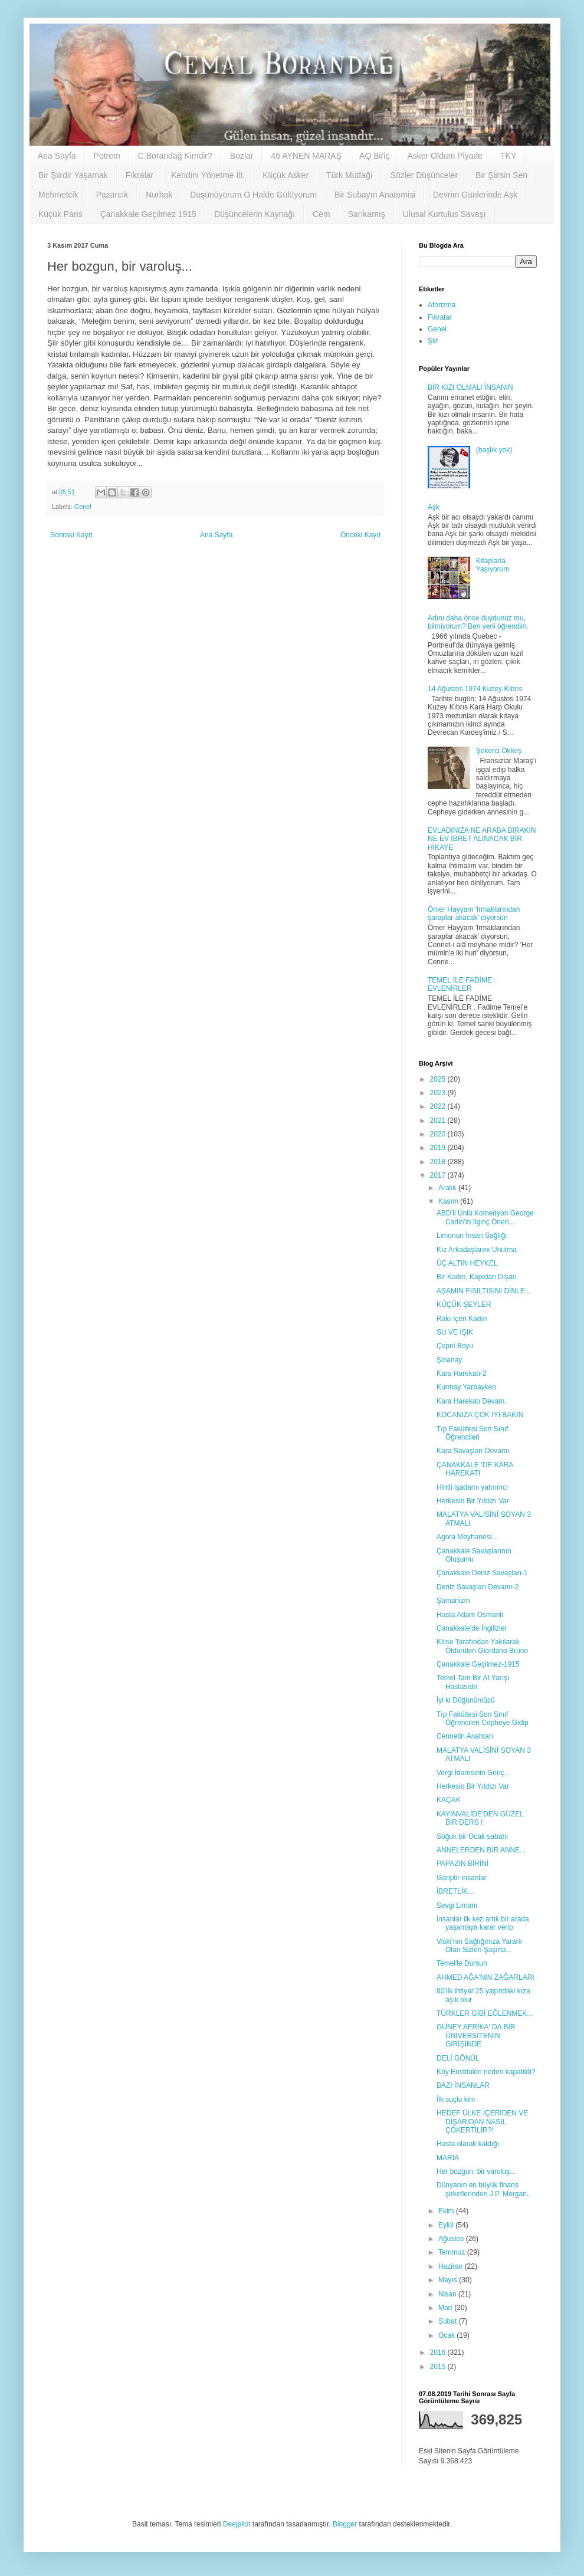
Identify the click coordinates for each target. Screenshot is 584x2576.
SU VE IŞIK (455, 1332)
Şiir (433, 341)
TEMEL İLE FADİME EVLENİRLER (460, 984)
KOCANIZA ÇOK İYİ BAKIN (480, 1415)
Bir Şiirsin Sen (501, 175)
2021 (439, 1120)
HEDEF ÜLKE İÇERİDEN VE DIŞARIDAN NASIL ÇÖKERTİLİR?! (482, 2121)
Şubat (448, 2321)
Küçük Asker (286, 175)
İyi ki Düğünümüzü (466, 1700)
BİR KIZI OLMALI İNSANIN (470, 387)
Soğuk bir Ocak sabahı (472, 1836)
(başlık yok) (494, 450)
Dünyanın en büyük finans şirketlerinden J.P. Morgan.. (484, 2189)
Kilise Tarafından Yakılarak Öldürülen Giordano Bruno (482, 1646)
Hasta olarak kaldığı (468, 2144)
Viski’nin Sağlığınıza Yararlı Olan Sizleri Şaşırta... (479, 1945)
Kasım (449, 1201)
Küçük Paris (60, 214)
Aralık (448, 1188)
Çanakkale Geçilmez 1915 (148, 214)
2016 (439, 2352)
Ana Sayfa (57, 155)
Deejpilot (237, 2524)
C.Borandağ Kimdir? (175, 155)
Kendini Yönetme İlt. (208, 175)
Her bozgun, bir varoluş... (476, 2171)
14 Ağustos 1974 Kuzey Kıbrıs (475, 689)
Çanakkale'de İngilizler (472, 1628)
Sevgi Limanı (457, 1905)
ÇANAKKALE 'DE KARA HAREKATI (475, 1469)
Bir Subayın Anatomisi (374, 194)
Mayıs (448, 2280)
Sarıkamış (366, 214)
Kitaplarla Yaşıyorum (492, 565)
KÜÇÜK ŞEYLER (464, 1304)
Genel (82, 506)
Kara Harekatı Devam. (472, 1401)
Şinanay (449, 1360)
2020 (439, 1134)
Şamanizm (453, 1600)
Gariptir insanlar (462, 1878)
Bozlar (242, 155)
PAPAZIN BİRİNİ (462, 1863)
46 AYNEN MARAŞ (306, 155)
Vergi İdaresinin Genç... (473, 1773)
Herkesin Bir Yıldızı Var (473, 1501)
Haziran (451, 2266)
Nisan (448, 2294)
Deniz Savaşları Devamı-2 (478, 1587)
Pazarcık (112, 194)
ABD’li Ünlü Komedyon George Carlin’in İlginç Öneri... (485, 1217)
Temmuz (452, 2252)
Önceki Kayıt (360, 535)
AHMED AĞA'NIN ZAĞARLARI (485, 1977)
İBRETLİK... (455, 1891)
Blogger (345, 2524)
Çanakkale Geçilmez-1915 (478, 1664)
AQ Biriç (374, 155)
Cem (321, 214)
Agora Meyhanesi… (467, 1537)
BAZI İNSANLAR (463, 2085)
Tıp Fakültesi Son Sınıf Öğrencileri (472, 1433)
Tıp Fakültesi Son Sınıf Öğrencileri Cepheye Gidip (483, 1718)
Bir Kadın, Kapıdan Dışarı (477, 1277)
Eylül (446, 2225)
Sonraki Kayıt (71, 535)
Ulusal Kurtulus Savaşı (444, 214)
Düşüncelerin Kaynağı (254, 214)
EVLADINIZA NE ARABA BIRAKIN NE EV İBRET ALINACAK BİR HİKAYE (482, 839)
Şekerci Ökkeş (498, 751)
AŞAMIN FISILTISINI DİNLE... (484, 1291)
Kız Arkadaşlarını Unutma (477, 1250)
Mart (446, 2308)
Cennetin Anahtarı (465, 1736)
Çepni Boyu (455, 1346)
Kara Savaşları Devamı (473, 1451)
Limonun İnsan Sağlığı (472, 1235)
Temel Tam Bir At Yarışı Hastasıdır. (473, 1682)
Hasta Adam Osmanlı (470, 1615)
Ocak (447, 2335)
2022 (439, 1106)
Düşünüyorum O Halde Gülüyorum (253, 194)
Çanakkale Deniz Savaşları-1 (482, 1573)
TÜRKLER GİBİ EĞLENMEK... (485, 2013)
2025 (439, 1079)
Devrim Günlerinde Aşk (475, 194)
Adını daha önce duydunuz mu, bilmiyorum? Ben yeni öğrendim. (478, 622)
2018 (439, 1162)
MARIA (448, 2158)
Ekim (447, 2211)
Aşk (433, 507)
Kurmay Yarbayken (466, 1387)
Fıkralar (139, 175)
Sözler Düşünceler (424, 175)
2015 (439, 2367)
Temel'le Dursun (462, 1963)
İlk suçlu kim (456, 2099)
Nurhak (159, 194)
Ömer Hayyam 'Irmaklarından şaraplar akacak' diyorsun (474, 913)
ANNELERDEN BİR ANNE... (481, 1850)
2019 (439, 1148)
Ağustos (452, 2239)
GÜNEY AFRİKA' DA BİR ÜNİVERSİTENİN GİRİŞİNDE (476, 2035)
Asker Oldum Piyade (445, 155)
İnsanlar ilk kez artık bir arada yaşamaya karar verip (483, 1923)
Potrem (107, 155)
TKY (508, 155)
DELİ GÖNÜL (458, 2058)
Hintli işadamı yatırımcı (472, 1487)
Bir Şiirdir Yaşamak (73, 175)
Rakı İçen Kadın (462, 1319)
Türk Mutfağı (349, 175)
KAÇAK (449, 1800)
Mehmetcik (58, 194)
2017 (439, 1175)
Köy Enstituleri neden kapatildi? (486, 2072)
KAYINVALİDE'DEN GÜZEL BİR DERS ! (480, 1818)
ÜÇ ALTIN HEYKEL (467, 1263)
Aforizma (441, 305)
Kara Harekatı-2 (462, 1373)
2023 (439, 1093)
